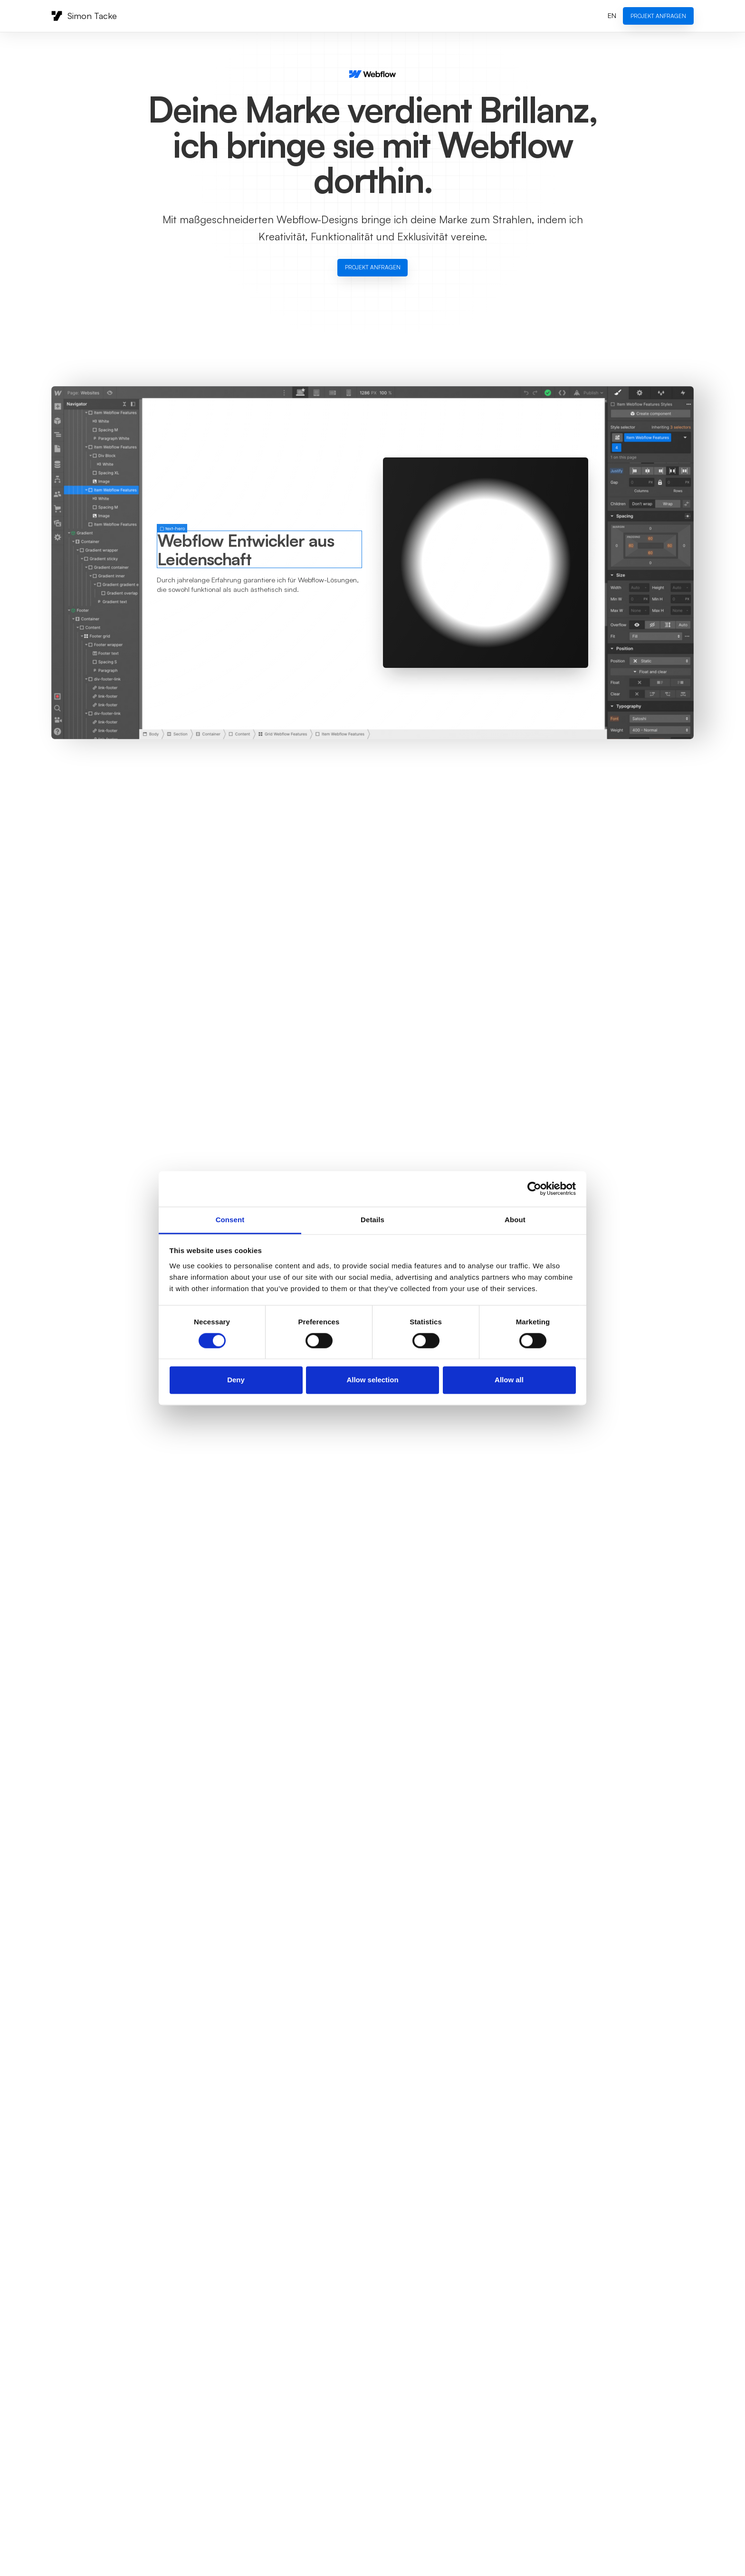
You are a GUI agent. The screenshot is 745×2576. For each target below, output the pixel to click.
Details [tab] (372, 1220)
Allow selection (372, 1380)
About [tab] (515, 1220)
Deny (236, 1380)
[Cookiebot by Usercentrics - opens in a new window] (534, 1188)
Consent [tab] (230, 1220)
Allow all (509, 1380)
